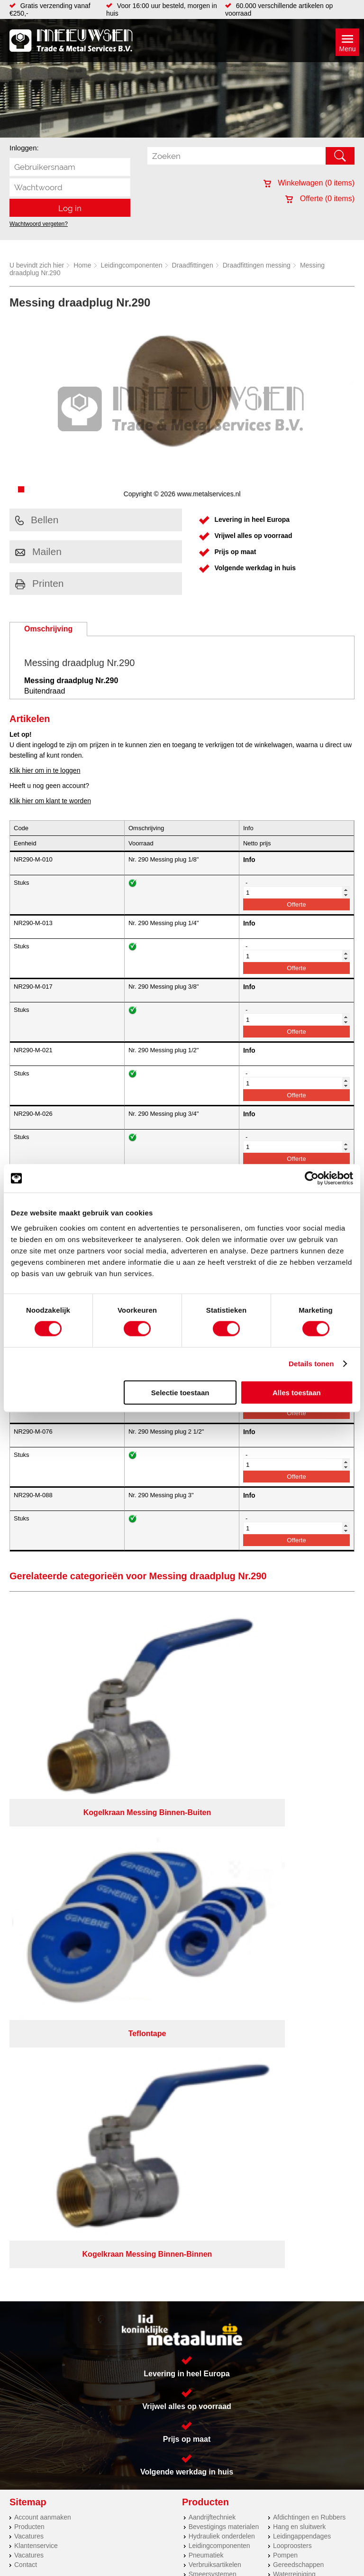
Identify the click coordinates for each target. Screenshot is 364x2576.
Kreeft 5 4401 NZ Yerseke (249, 2086)
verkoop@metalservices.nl (250, 2103)
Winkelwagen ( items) (309, 183)
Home (82, 265)
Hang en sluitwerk (299, 1982)
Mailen (38, 551)
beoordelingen (292, 2223)
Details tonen (311, 1364)
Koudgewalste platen (45, 2126)
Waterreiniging (294, 2029)
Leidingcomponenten (132, 265)
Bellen (36, 519)
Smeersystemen (213, 2029)
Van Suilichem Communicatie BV (158, 2211)
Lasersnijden (33, 2078)
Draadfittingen (192, 265)
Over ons (187, 2184)
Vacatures (29, 1991)
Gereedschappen (298, 2020)
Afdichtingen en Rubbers (309, 1972)
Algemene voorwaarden (305, 2184)
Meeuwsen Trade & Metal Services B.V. (111, 2184)
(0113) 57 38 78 (234, 2094)
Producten (29, 1982)
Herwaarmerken (38, 2135)
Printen (39, 583)
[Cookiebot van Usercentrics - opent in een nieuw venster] (311, 1178)
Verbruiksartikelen (215, 2020)
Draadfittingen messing (257, 265)
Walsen (25, 2088)
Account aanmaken (42, 1972)
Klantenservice (36, 2001)
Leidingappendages (302, 1991)
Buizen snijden (35, 2097)
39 (266, 2223)
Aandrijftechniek (212, 1972)
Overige (284, 2039)
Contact (25, 2020)
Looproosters (292, 2001)
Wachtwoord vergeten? (38, 224)
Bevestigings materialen (224, 1982)
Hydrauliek (30, 2107)
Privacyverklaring (236, 2184)
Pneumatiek (206, 2010)
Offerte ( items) (320, 199)
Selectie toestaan (180, 1392)
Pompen (285, 2010)
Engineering (32, 2145)
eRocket (260, 2211)
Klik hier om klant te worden (50, 801)
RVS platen (31, 2116)
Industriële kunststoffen (223, 2039)
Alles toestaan (297, 1392)
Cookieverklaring (182, 2192)
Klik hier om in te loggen (44, 770)
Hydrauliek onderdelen (222, 1991)
